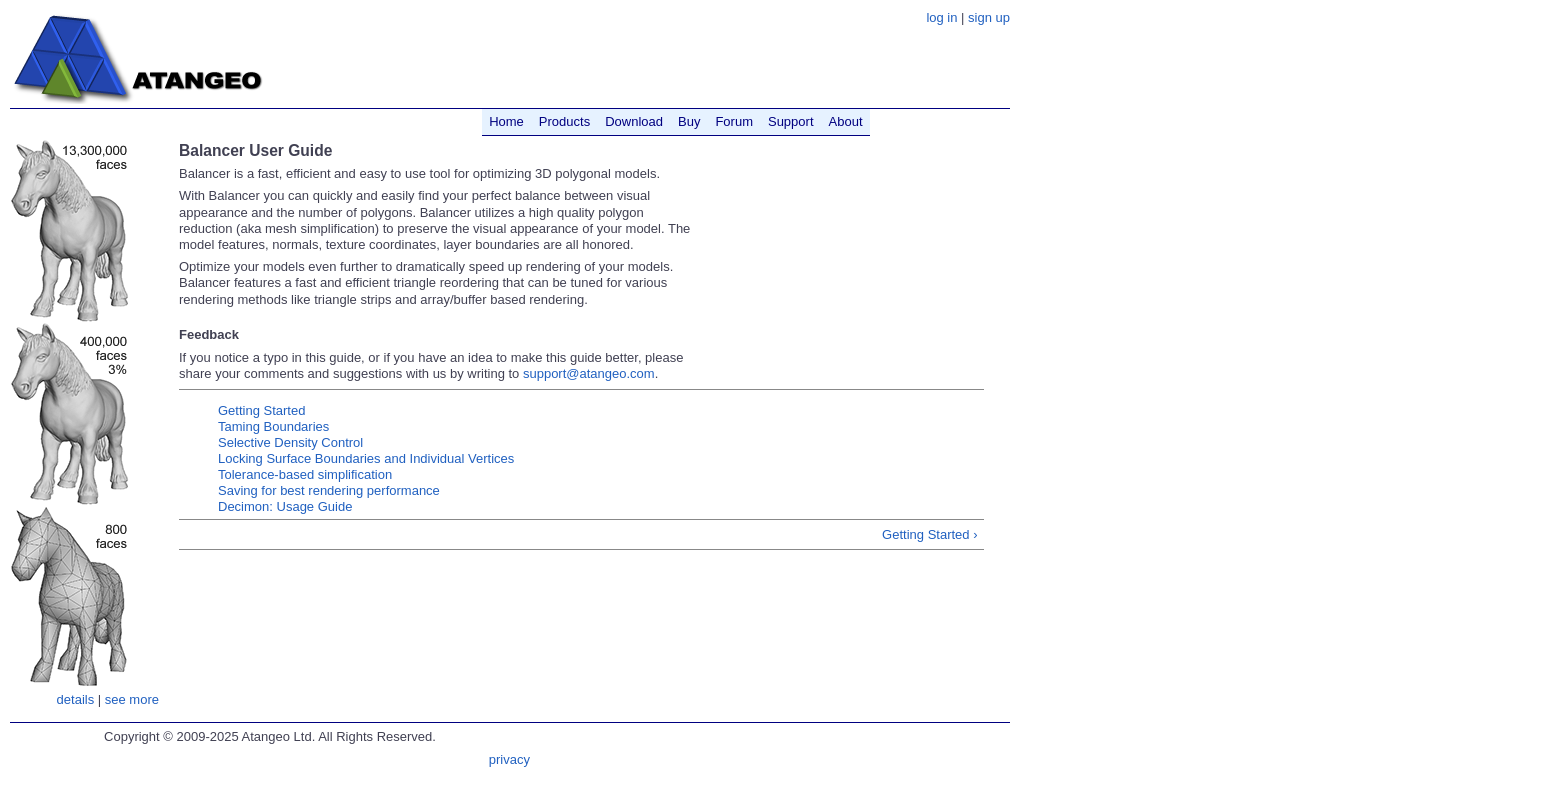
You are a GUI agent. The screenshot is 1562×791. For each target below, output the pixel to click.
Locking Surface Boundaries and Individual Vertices (366, 458)
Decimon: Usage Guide (285, 506)
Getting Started (261, 410)
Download (634, 121)
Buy (689, 121)
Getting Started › (929, 534)
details (76, 699)
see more (132, 699)
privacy (509, 759)
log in (941, 17)
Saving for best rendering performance (329, 490)
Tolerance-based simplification (305, 474)
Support (791, 121)
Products (564, 121)
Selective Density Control (290, 442)
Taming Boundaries (273, 426)
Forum (734, 121)
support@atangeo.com (589, 373)
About (846, 121)
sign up (989, 17)
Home (506, 121)
